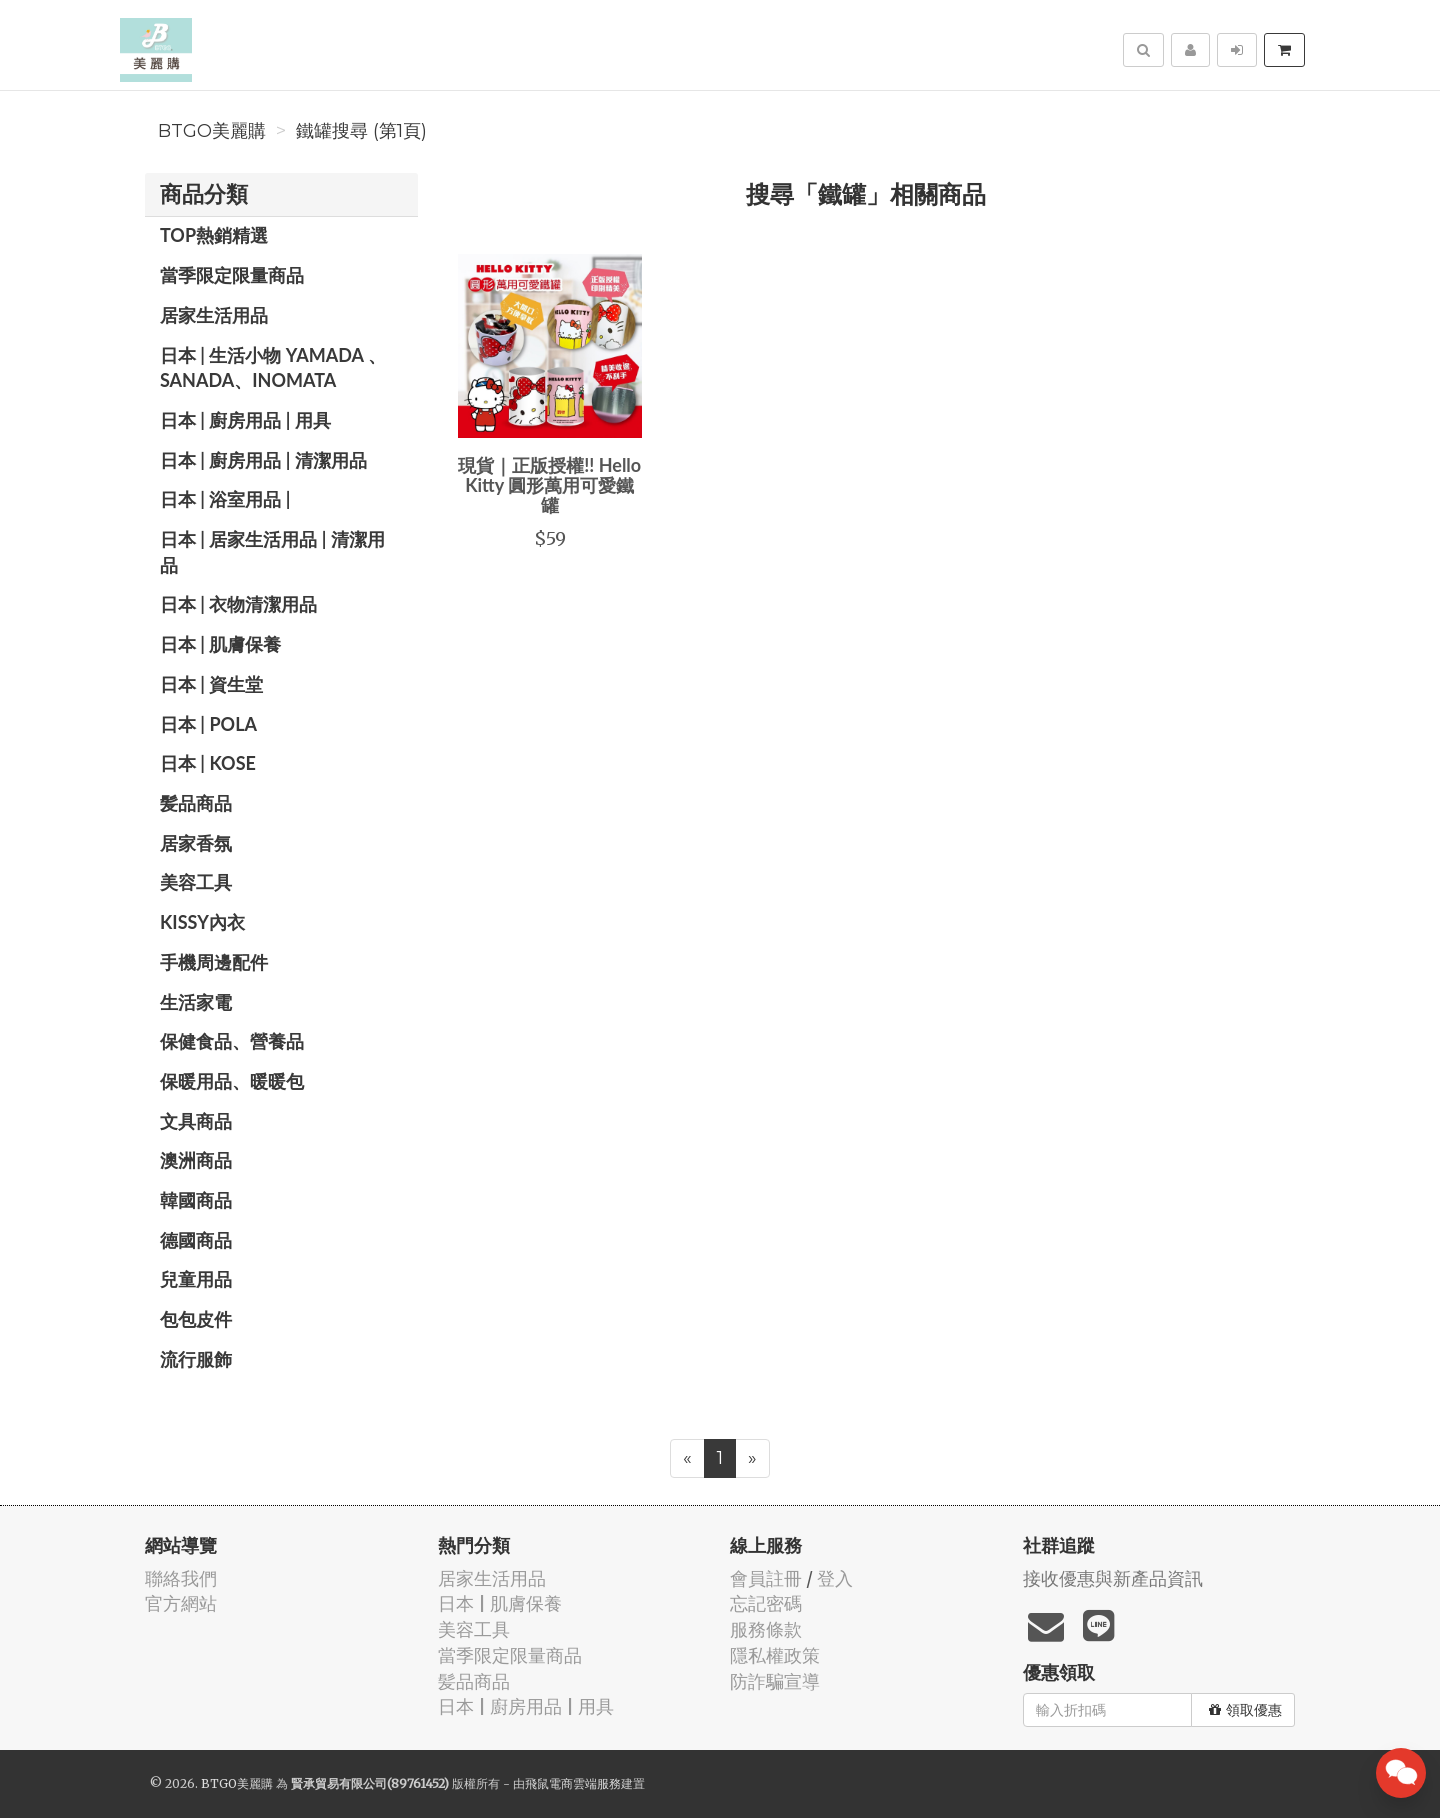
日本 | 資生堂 (211, 684)
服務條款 (766, 1629)
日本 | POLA (208, 724)
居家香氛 (196, 843)
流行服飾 (196, 1359)
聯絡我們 (181, 1578)
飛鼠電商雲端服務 (573, 1783)
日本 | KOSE (208, 763)
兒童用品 (196, 1279)
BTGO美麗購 (212, 131)
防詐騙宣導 (775, 1681)
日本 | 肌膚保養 (220, 644)
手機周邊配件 (214, 962)
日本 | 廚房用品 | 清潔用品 (263, 460)
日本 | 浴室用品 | (225, 499)
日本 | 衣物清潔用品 (238, 604)
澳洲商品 (196, 1160)
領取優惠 (1245, 1710)
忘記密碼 (766, 1603)
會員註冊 (766, 1578)
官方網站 (181, 1603)
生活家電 (196, 1002)
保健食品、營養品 (232, 1041)
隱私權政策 (775, 1655)
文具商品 (196, 1121)
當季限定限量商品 (232, 275)
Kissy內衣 (202, 922)
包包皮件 (196, 1319)
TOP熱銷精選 (214, 235)
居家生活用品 (214, 315)
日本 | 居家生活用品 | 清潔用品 (272, 552)
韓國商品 (196, 1200)
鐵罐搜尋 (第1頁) (361, 131)
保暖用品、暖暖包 (232, 1081)
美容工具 (196, 882)
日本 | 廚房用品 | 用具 (245, 420)
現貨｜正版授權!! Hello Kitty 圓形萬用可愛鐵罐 (549, 485)
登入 (835, 1578)
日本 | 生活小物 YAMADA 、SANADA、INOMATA (273, 368)
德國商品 (196, 1240)
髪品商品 (196, 803)
